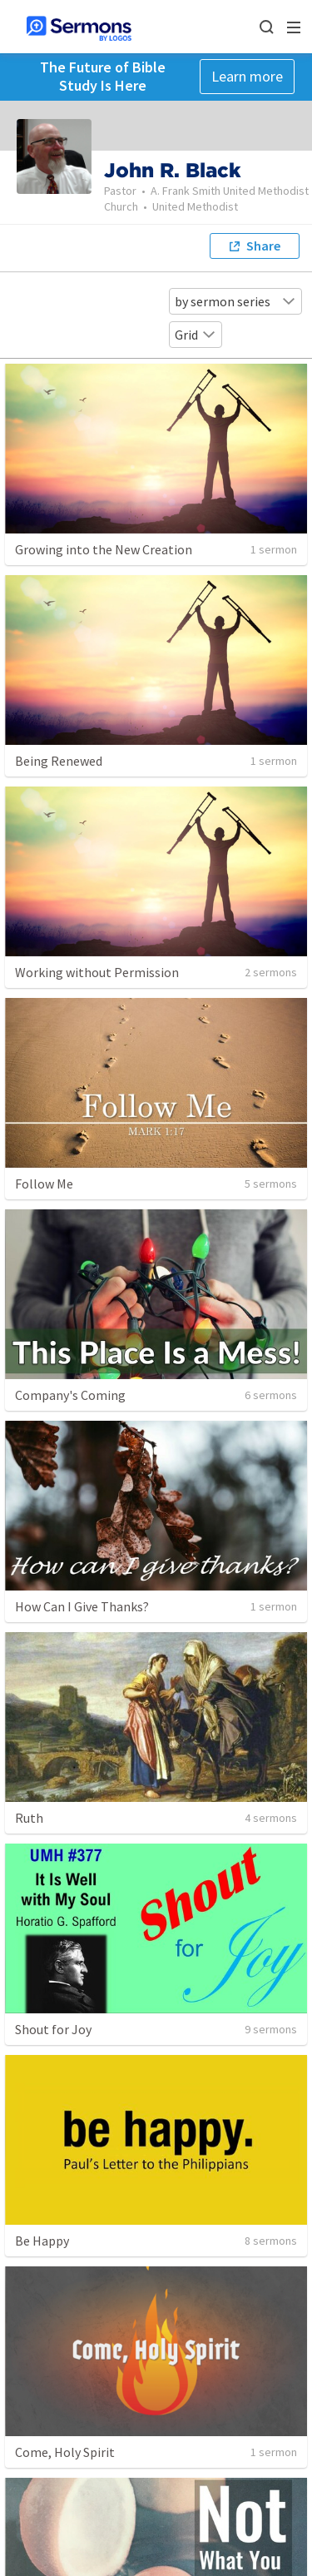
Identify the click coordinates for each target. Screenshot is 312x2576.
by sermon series (235, 301)
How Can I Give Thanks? (82, 1606)
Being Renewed (58, 760)
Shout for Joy (53, 2029)
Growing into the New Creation (103, 549)
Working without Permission (97, 972)
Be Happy (42, 2240)
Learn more (247, 76)
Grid (195, 334)
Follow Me (44, 1183)
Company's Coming (70, 1395)
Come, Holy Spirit (65, 2452)
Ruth (29, 1817)
